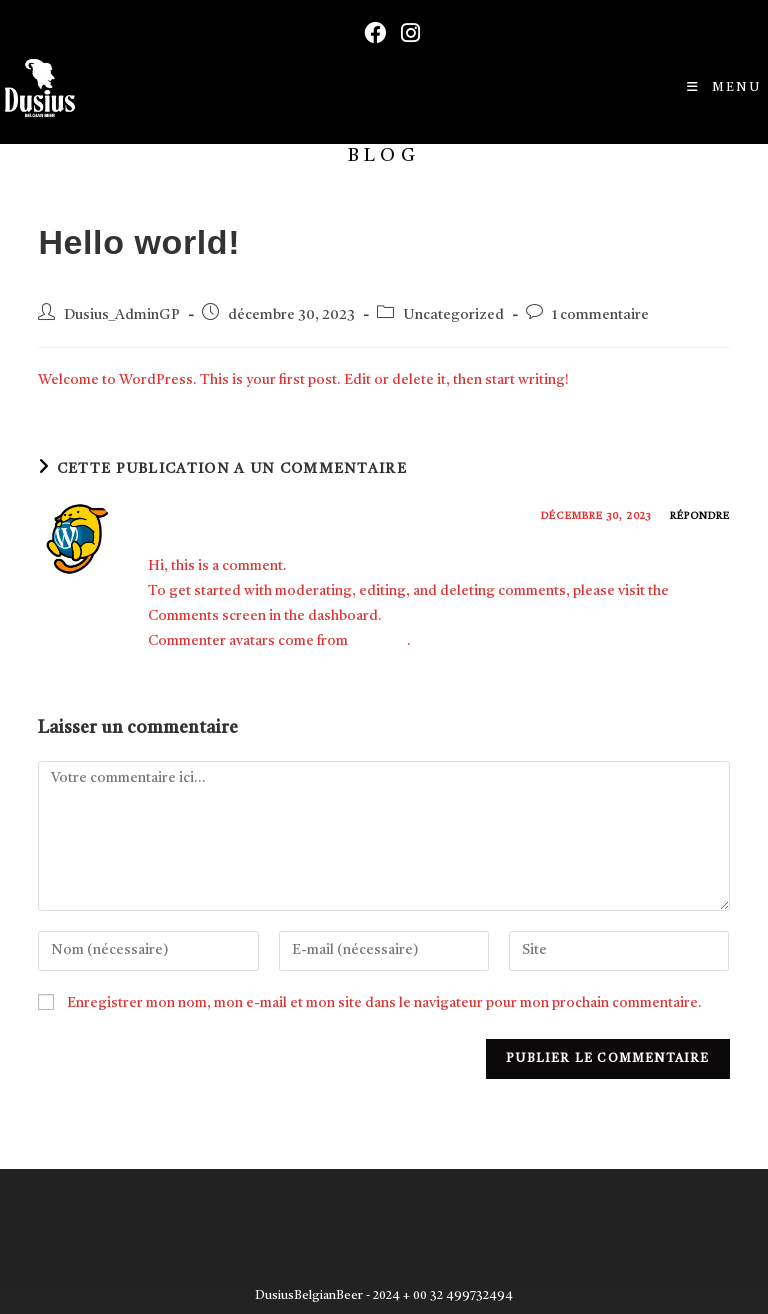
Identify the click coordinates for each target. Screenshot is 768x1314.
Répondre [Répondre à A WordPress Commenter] (700, 516)
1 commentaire (600, 315)
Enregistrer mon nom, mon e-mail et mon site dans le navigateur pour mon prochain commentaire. (384, 1003)
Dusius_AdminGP (122, 315)
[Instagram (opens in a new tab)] (403, 33)
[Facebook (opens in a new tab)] (367, 33)
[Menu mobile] (724, 88)
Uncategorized (453, 315)
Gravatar (379, 641)
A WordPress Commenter (253, 520)
